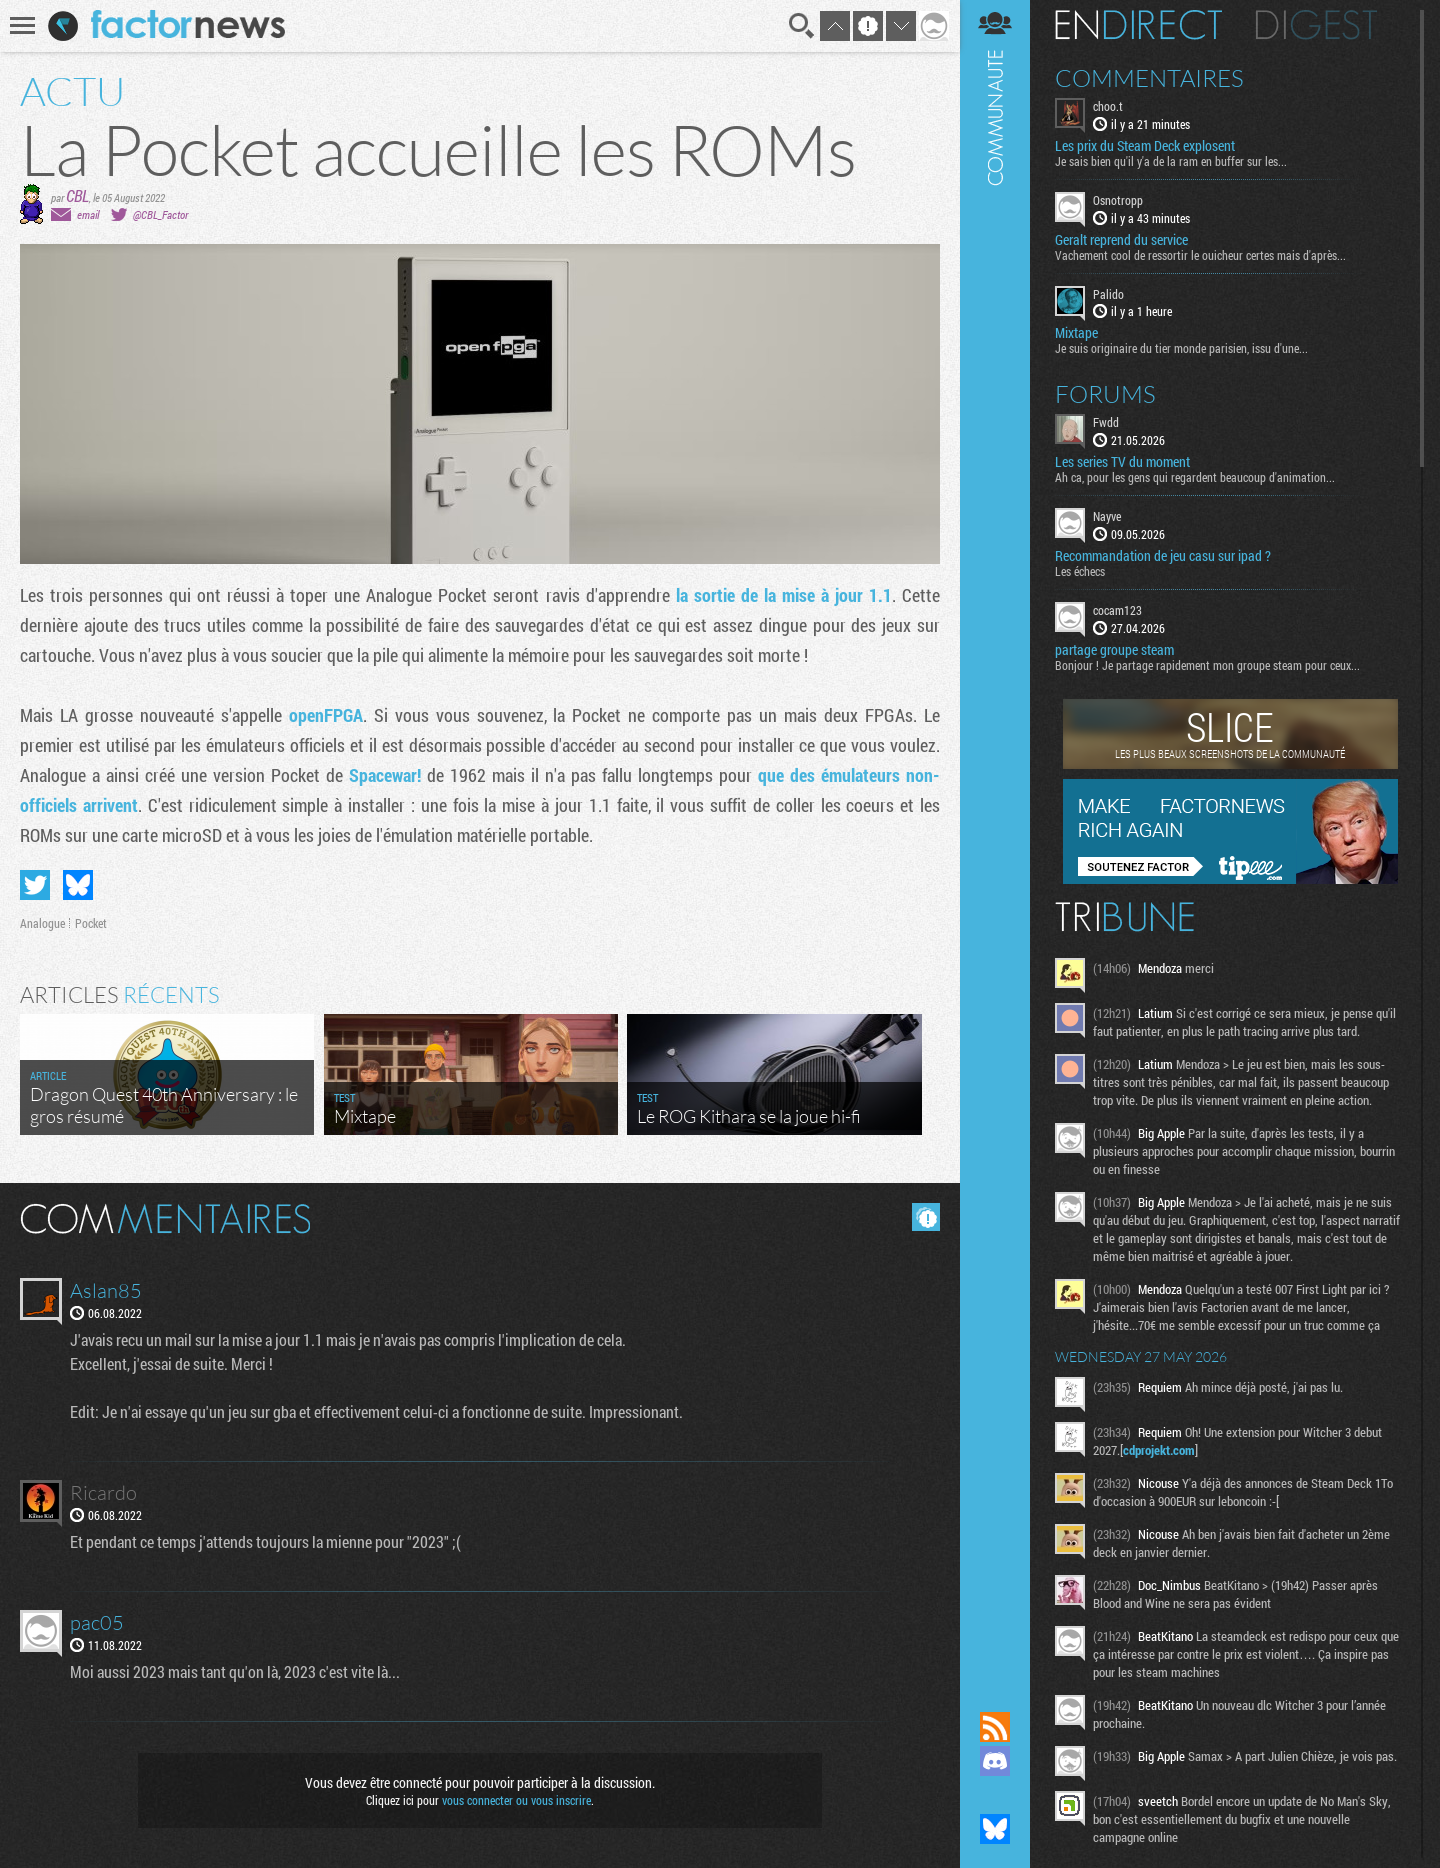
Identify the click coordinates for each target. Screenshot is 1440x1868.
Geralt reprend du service (1121, 240)
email (88, 214)
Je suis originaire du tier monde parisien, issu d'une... (1181, 348)
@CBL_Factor (160, 214)
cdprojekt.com (1159, 1450)
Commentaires (1149, 78)
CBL (77, 195)
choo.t (1108, 106)
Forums (1105, 394)
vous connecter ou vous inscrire (516, 1800)
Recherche (802, 26)
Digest (1316, 25)
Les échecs (1080, 571)
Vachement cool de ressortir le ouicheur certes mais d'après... (1200, 255)
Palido (1108, 294)
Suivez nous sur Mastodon (995, 1795)
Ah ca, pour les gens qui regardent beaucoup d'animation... (1195, 477)
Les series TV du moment (1122, 462)
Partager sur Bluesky (78, 885)
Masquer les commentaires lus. (926, 1217)
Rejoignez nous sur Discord (995, 1761)
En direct (1138, 25)
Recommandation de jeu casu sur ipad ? (1163, 556)
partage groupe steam (1114, 650)
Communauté (995, 836)
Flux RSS (995, 1727)
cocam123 (1117, 610)
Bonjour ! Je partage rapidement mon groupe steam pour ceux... (1207, 665)
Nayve (1107, 516)
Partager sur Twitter (35, 885)
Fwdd (1106, 422)
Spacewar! (385, 775)
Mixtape (1076, 333)
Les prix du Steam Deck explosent (1145, 146)
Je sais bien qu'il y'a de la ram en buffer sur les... (1171, 161)
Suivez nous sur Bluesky (995, 1829)
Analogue (42, 923)
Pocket (91, 923)
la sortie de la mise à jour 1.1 (784, 595)
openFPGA (326, 715)
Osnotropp (1118, 200)
